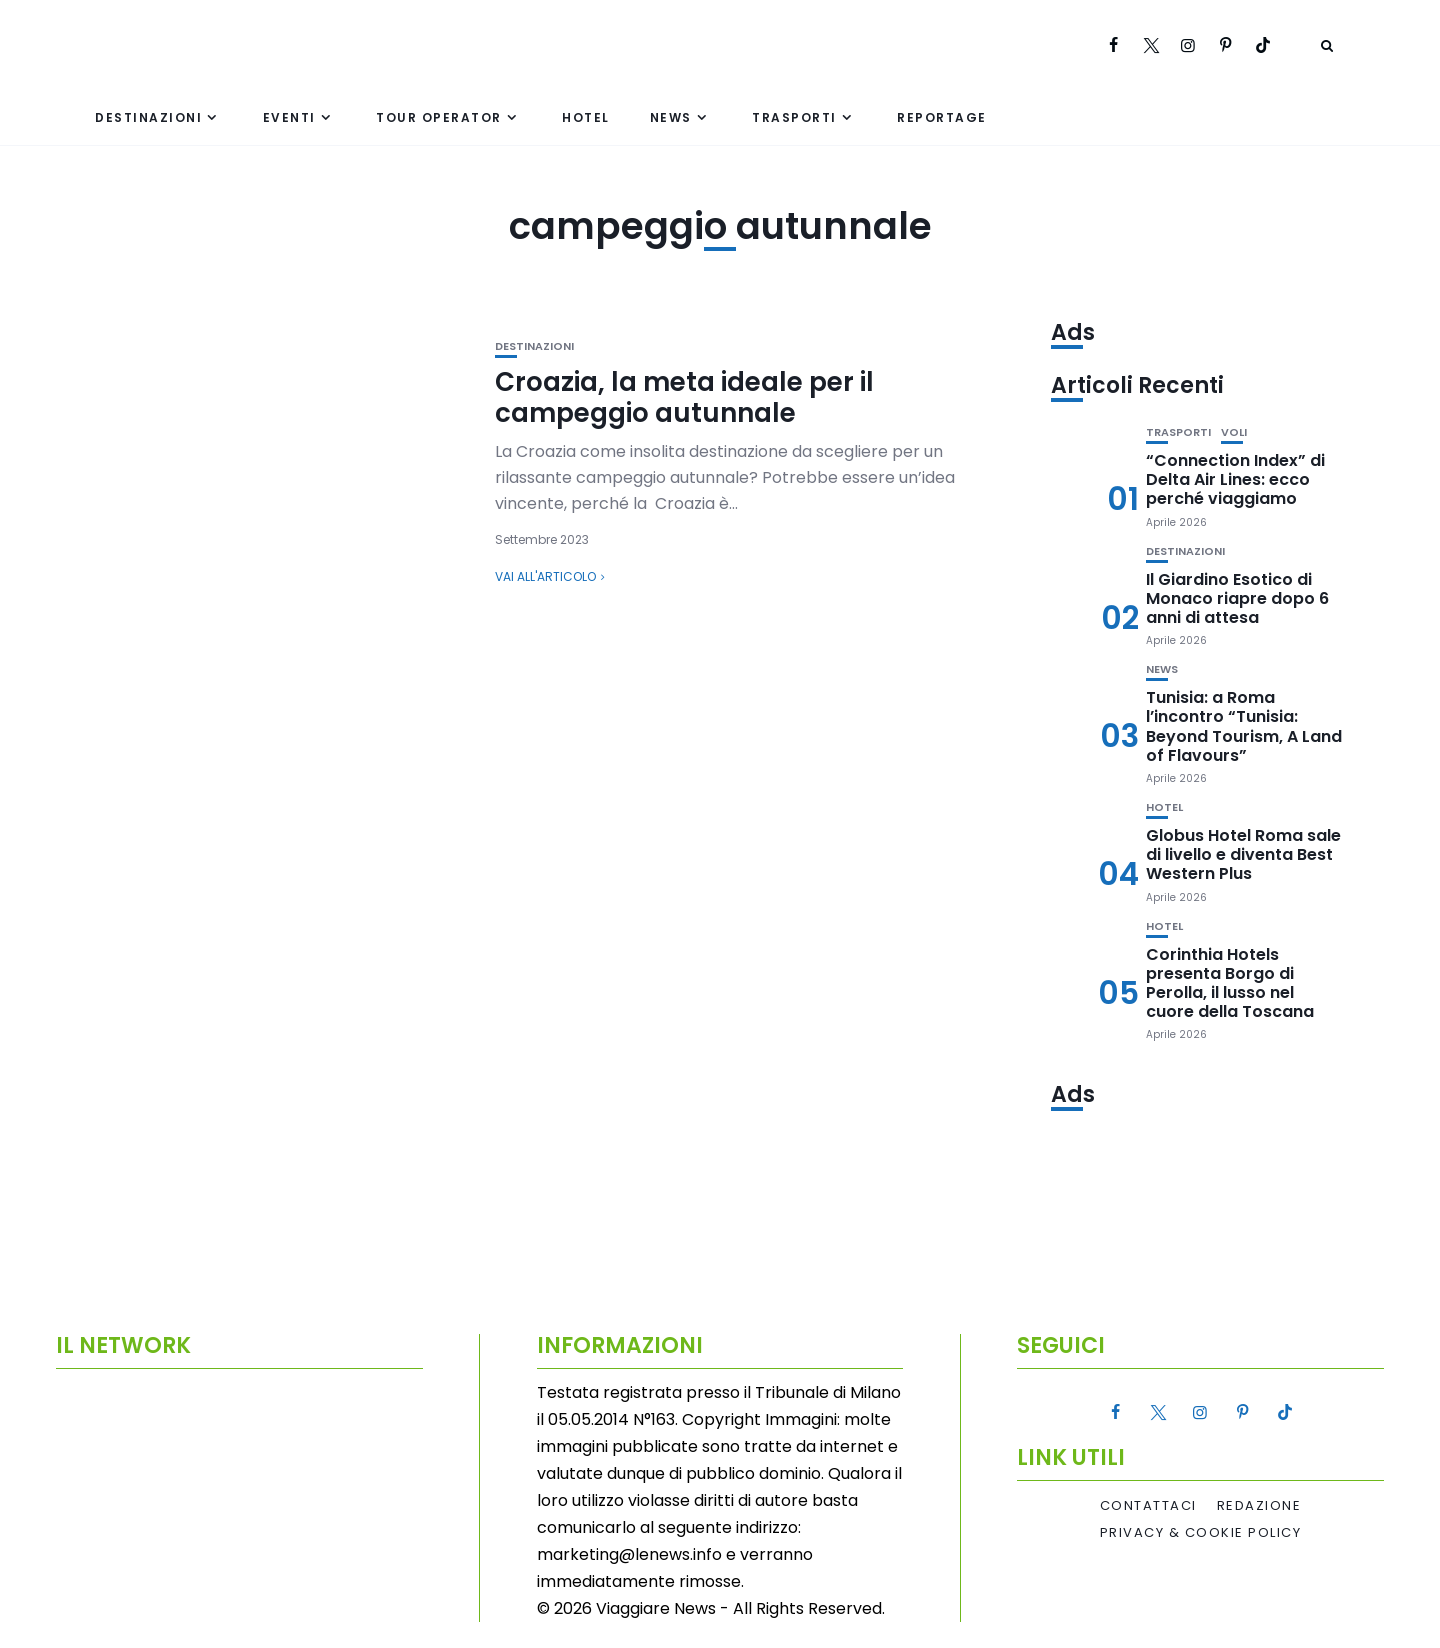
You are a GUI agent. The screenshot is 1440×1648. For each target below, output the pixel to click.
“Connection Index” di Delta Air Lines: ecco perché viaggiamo (1235, 479)
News (671, 117)
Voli (1234, 432)
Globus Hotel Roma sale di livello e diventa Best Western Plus (1243, 854)
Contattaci (1148, 1506)
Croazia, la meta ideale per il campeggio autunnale (684, 397)
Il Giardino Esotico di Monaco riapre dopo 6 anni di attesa (1237, 598)
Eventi (289, 117)
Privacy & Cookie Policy (1201, 1533)
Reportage (942, 117)
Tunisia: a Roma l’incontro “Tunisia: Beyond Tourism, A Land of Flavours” (1244, 726)
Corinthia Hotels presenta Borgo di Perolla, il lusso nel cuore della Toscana (1230, 983)
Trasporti (794, 117)
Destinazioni (148, 117)
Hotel (586, 117)
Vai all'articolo (545, 576)
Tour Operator (439, 117)
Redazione (1259, 1506)
